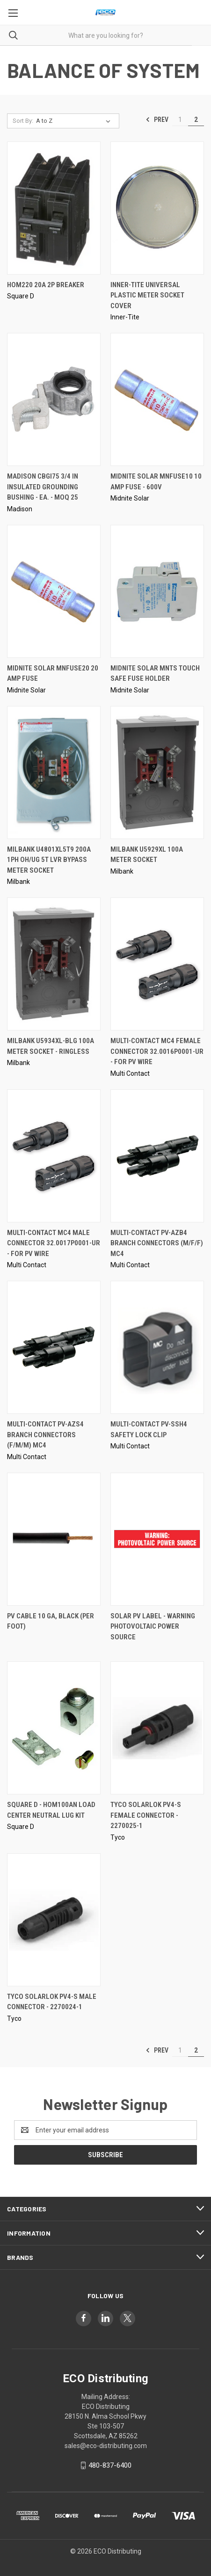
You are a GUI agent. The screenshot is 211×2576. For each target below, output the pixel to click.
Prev (157, 119)
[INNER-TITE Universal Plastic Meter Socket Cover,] (157, 208)
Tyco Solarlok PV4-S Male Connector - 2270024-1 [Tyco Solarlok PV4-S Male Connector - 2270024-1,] (51, 2001)
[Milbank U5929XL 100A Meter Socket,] (157, 772)
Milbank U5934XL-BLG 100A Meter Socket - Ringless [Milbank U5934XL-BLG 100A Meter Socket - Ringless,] (50, 1046)
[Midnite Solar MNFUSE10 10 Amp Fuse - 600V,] (157, 399)
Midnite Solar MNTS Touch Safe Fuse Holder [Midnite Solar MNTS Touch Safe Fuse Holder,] (155, 673)
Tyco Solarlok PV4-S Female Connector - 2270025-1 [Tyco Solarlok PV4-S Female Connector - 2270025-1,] (145, 1815)
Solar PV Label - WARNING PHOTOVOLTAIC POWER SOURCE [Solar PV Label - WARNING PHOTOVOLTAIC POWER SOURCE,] (152, 1626)
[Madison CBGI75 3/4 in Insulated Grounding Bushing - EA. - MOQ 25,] (54, 399)
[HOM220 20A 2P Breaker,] (54, 208)
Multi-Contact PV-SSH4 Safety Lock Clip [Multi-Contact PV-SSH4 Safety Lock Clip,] (148, 1429)
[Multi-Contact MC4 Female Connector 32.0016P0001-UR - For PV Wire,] (157, 964)
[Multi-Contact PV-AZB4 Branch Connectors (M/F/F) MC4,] (157, 1156)
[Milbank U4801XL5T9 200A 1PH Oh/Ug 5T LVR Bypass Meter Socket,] (54, 772)
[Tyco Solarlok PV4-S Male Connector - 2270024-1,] (54, 1919)
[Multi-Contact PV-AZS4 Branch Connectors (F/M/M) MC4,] (54, 1347)
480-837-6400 (109, 2465)
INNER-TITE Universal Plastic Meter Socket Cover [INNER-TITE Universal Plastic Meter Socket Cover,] (147, 295)
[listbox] (75, 121)
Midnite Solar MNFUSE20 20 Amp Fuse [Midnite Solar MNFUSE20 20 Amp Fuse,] (52, 673)
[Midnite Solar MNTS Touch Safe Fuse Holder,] (157, 591)
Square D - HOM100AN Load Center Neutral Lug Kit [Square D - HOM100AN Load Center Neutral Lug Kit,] (51, 1810)
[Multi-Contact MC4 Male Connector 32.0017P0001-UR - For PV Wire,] (54, 1156)
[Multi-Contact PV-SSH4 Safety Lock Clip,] (157, 1347)
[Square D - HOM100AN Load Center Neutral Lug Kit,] (54, 1728)
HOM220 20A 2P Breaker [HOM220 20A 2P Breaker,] (45, 285)
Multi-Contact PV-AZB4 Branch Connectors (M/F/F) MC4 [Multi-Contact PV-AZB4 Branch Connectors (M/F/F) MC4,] (156, 1243)
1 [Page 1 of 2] (180, 119)
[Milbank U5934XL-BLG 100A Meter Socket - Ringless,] (54, 964)
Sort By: (23, 120)
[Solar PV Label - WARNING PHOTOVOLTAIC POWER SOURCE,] (157, 1539)
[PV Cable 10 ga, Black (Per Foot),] (54, 1539)
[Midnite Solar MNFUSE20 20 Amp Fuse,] (54, 591)
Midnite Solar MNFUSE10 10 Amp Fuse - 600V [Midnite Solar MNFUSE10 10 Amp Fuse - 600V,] (156, 481)
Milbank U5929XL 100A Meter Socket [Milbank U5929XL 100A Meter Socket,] (146, 854)
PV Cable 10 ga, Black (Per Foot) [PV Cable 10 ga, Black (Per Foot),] (50, 1621)
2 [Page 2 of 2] (196, 119)
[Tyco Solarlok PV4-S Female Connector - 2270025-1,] (157, 1728)
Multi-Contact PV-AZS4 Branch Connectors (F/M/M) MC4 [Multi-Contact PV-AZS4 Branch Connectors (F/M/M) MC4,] (45, 1434)
